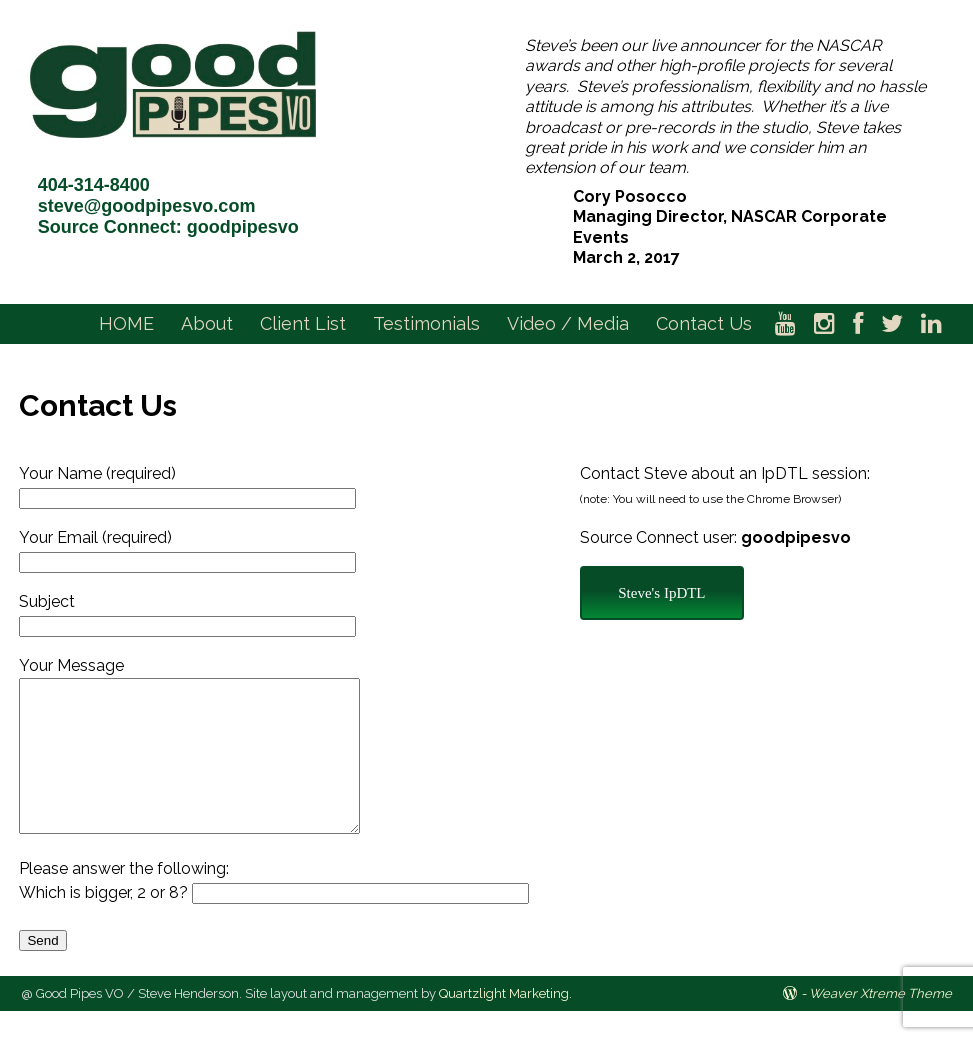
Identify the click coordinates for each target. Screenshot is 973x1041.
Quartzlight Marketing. (505, 1023)
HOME (126, 323)
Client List (303, 323)
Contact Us (704, 323)
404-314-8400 (94, 185)
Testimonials (426, 323)
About (207, 323)
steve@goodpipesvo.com (147, 206)
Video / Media (568, 323)
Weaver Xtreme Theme (880, 1023)
